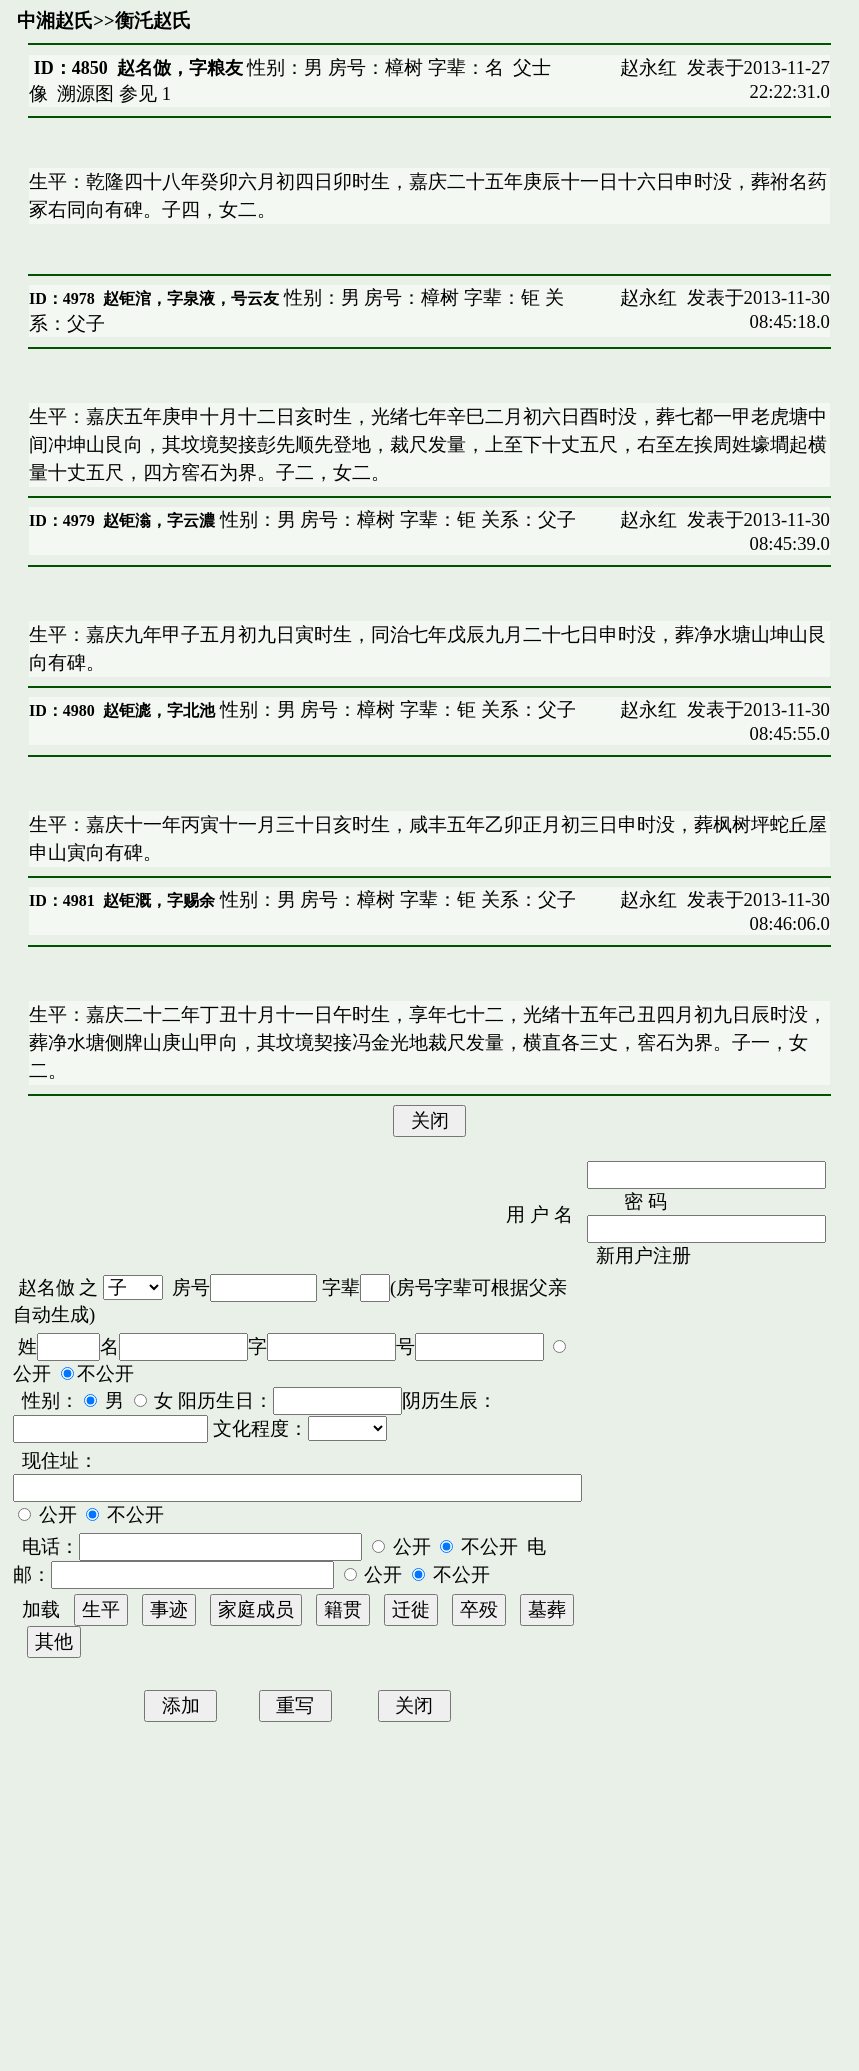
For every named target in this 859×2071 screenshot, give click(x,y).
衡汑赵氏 (153, 20)
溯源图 (85, 93)
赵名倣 (46, 1287)
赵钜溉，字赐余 (159, 900)
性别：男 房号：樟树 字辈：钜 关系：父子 (395, 519)
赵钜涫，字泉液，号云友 (191, 298)
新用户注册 (643, 1255)
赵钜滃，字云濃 (159, 520)
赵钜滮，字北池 (159, 710)
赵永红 (648, 67)
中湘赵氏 (55, 20)
